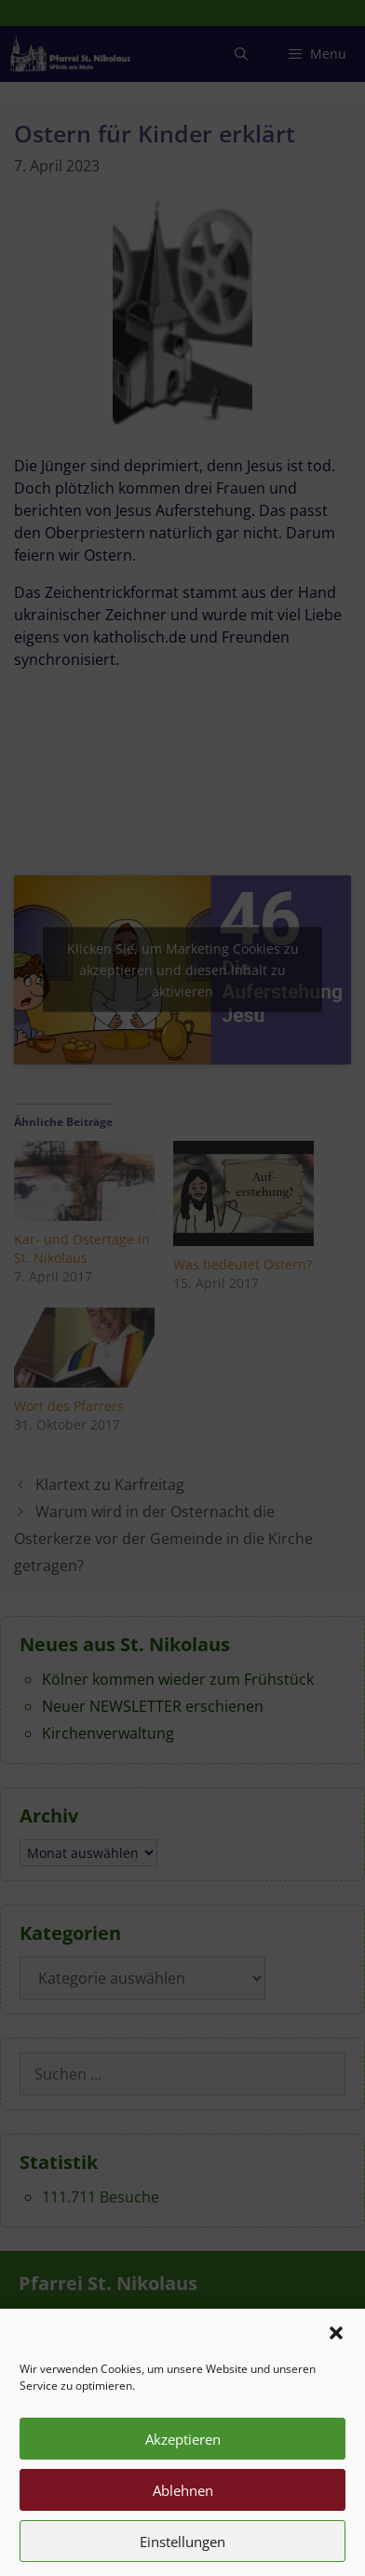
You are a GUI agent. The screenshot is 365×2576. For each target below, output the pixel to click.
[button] (336, 2360)
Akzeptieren (183, 2466)
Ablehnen (183, 2517)
